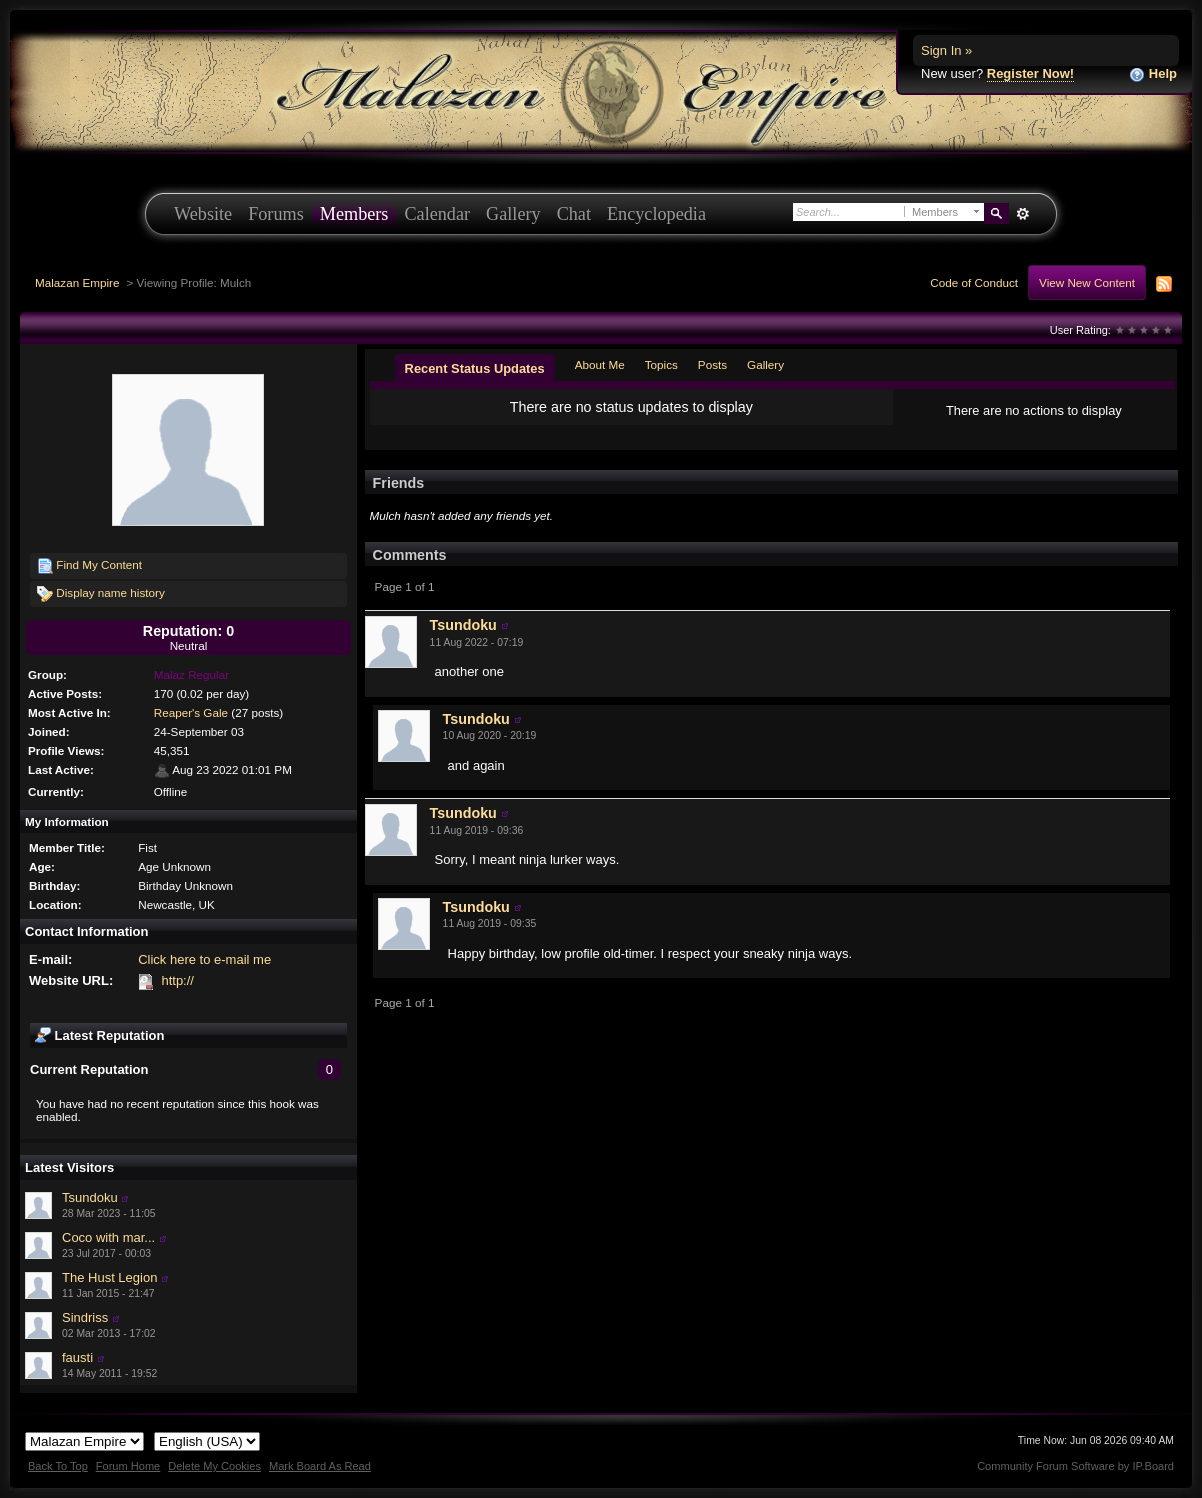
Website (203, 214)
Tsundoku (90, 1197)
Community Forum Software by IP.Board (1075, 1466)
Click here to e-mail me (204, 959)
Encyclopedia (656, 214)
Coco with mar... (108, 1237)
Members (354, 214)
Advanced (1022, 214)
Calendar (437, 214)
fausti (77, 1357)
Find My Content (89, 566)
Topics (661, 364)
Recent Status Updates (475, 368)
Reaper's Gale (191, 712)
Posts (712, 364)
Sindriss (85, 1317)
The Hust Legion (109, 1277)
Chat (574, 214)
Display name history (101, 594)
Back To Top (58, 1466)
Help (1153, 74)
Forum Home (128, 1466)
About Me (600, 364)
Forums (276, 214)
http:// (177, 980)
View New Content (1087, 282)
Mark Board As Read (320, 1466)
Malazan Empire (77, 282)
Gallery (513, 214)
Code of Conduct (974, 282)
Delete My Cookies (214, 1466)
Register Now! (1030, 73)
